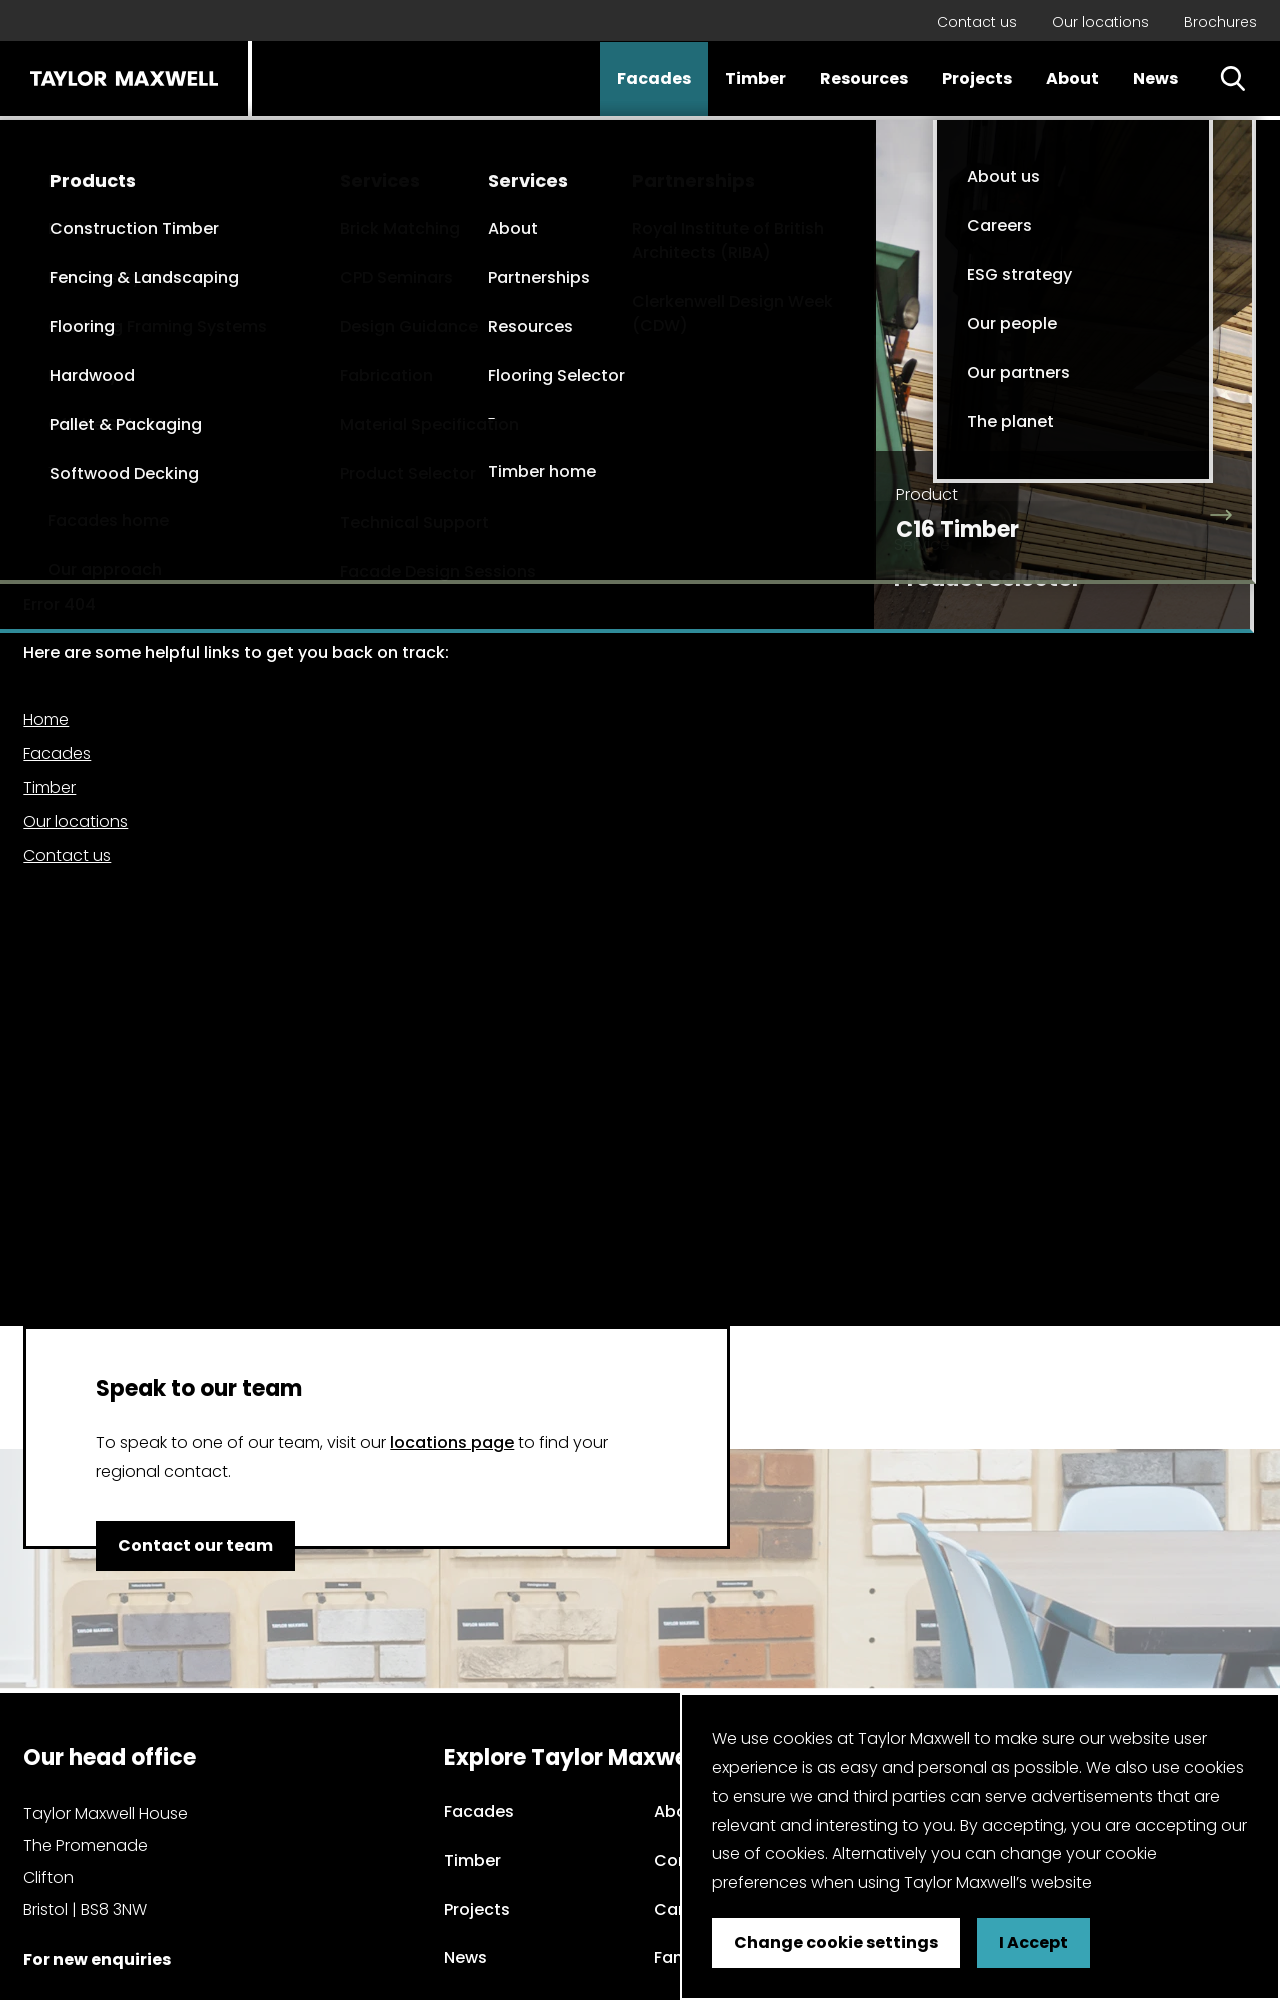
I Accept (1033, 1942)
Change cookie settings (836, 1942)
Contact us (977, 22)
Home (46, 719)
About (1072, 78)
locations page (452, 1442)
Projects (977, 78)
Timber (755, 78)
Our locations (1100, 22)
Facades (654, 78)
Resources (864, 78)
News (1155, 78)
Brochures (1220, 22)
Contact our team (195, 1545)
